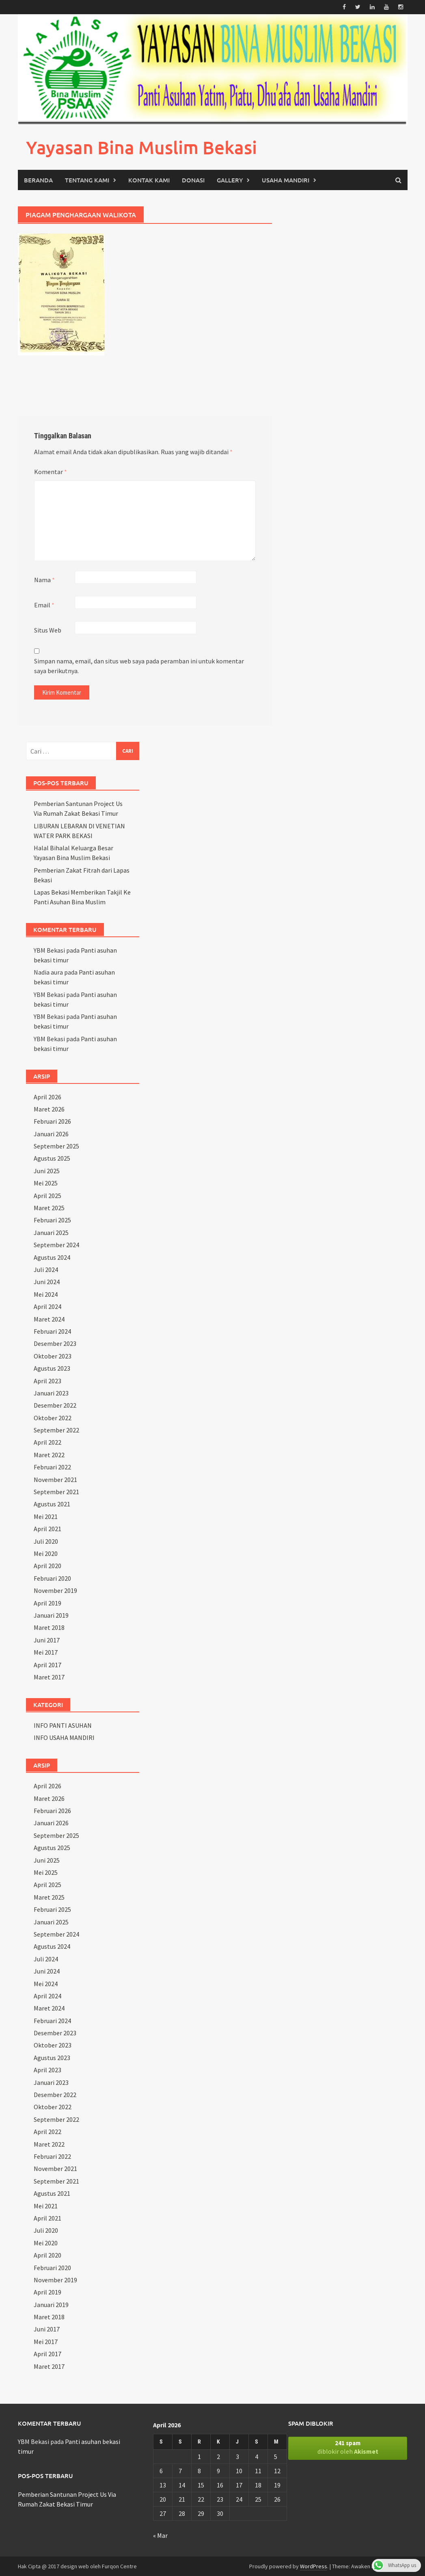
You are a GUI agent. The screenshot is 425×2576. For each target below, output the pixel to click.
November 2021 (55, 1479)
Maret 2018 (49, 1627)
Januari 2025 (51, 1232)
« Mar (160, 2535)
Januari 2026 (51, 1134)
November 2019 (55, 1590)
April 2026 (47, 1096)
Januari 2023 (51, 1393)
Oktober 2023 (52, 1356)
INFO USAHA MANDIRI (64, 1737)
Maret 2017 (49, 1677)
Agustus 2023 (52, 1368)
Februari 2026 (52, 1121)
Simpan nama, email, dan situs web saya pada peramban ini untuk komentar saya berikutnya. (139, 666)
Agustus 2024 (52, 1257)
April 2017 (47, 1664)
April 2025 (47, 1195)
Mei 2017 (46, 1652)
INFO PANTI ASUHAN (63, 1725)
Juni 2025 (47, 1171)
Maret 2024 (49, 1319)
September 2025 (56, 1146)
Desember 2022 (55, 1405)
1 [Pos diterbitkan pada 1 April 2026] (199, 2456)
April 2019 (47, 1603)
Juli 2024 (46, 1269)
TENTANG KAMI (87, 179)
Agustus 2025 (52, 1158)
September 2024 (56, 1245)
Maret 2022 (49, 1455)
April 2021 (47, 1529)
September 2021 (56, 1492)
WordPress (313, 2566)
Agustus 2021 (52, 1504)
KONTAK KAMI (149, 179)
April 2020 (47, 1566)
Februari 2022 (52, 1467)
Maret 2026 (49, 1109)
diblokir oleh (348, 2447)
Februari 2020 (52, 1578)
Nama (44, 580)
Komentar (50, 472)
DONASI (193, 179)
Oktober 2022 (52, 1417)
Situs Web (47, 630)
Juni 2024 (47, 1282)
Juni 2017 (47, 1640)
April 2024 (47, 1306)
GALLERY (230, 179)
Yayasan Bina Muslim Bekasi (141, 147)
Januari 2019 (51, 1615)
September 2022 (56, 1430)
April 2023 (47, 1380)
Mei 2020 (46, 1553)
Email (44, 605)
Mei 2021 (46, 1516)
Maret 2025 (49, 1208)
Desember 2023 (55, 1343)
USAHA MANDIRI (285, 179)
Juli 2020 (46, 1541)
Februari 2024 (52, 1331)
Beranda (38, 179)
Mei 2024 (46, 1294)
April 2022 (47, 1442)
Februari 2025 (52, 1220)
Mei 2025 (46, 1183)
